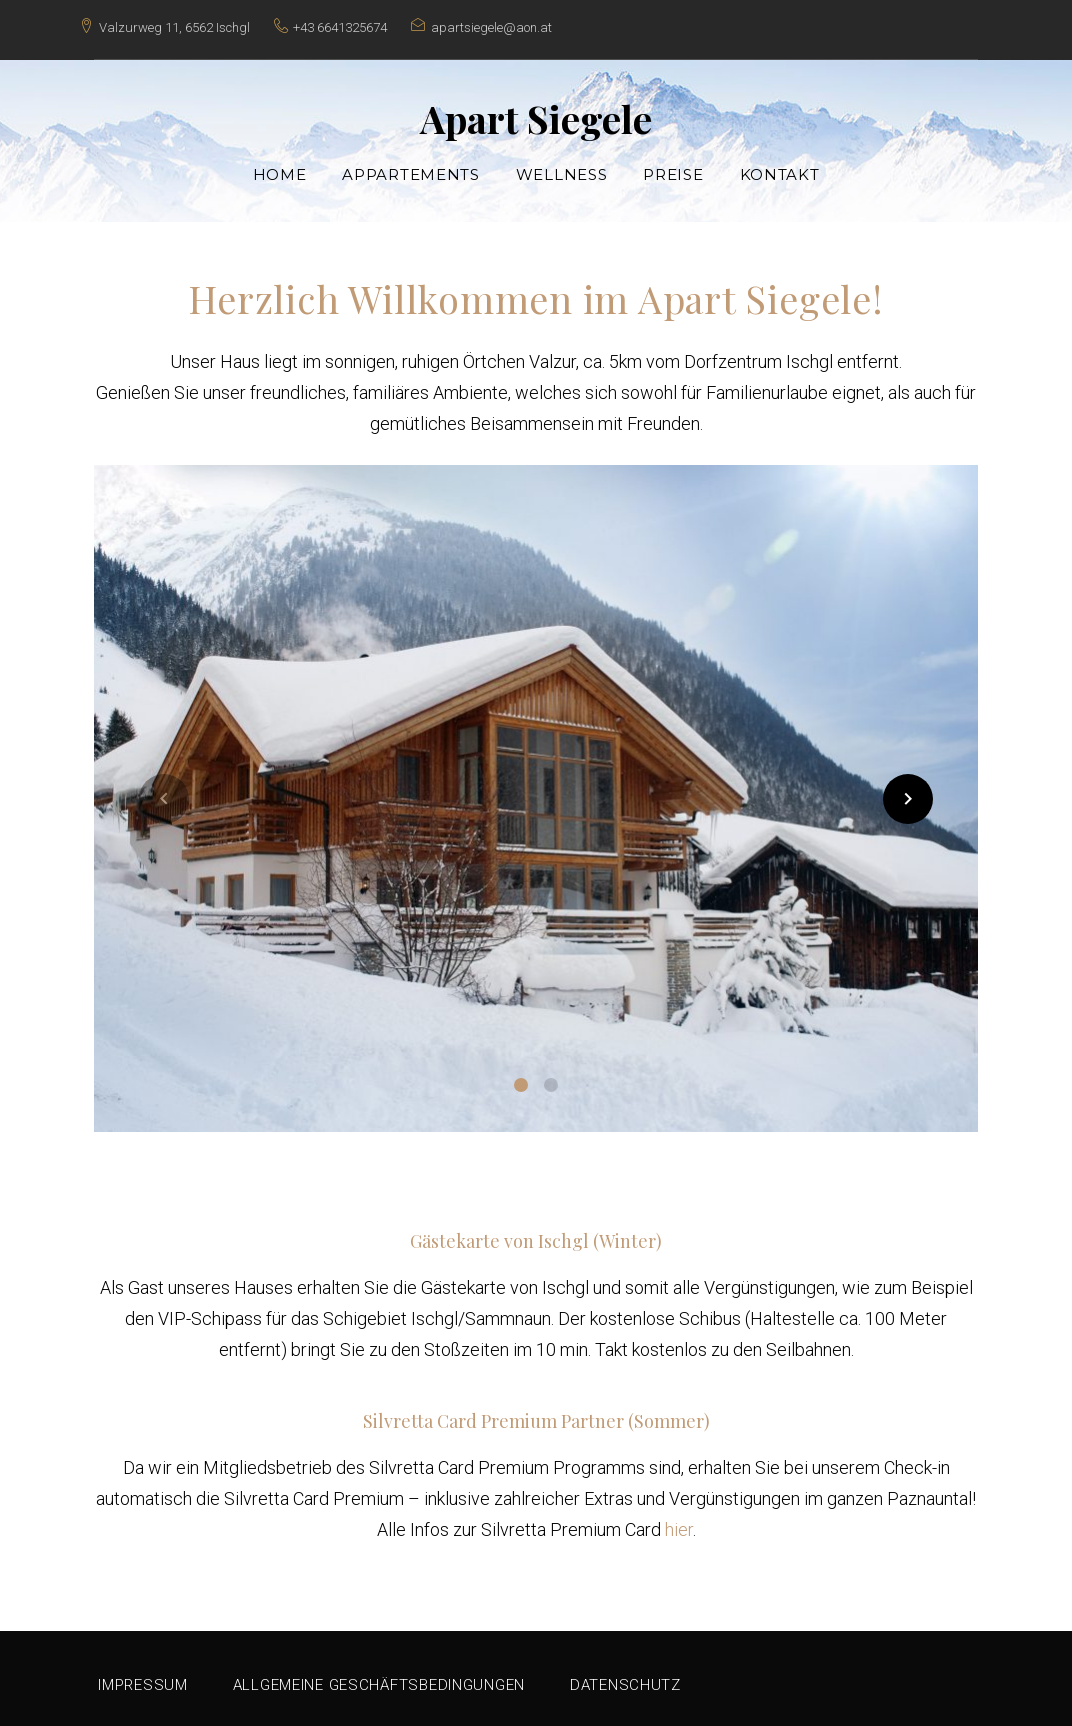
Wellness (562, 164)
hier (679, 1519)
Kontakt (780, 164)
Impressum (142, 1675)
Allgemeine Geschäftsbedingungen (379, 1675)
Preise (673, 164)
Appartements (410, 164)
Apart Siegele (536, 108)
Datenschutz (625, 1675)
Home (280, 164)
